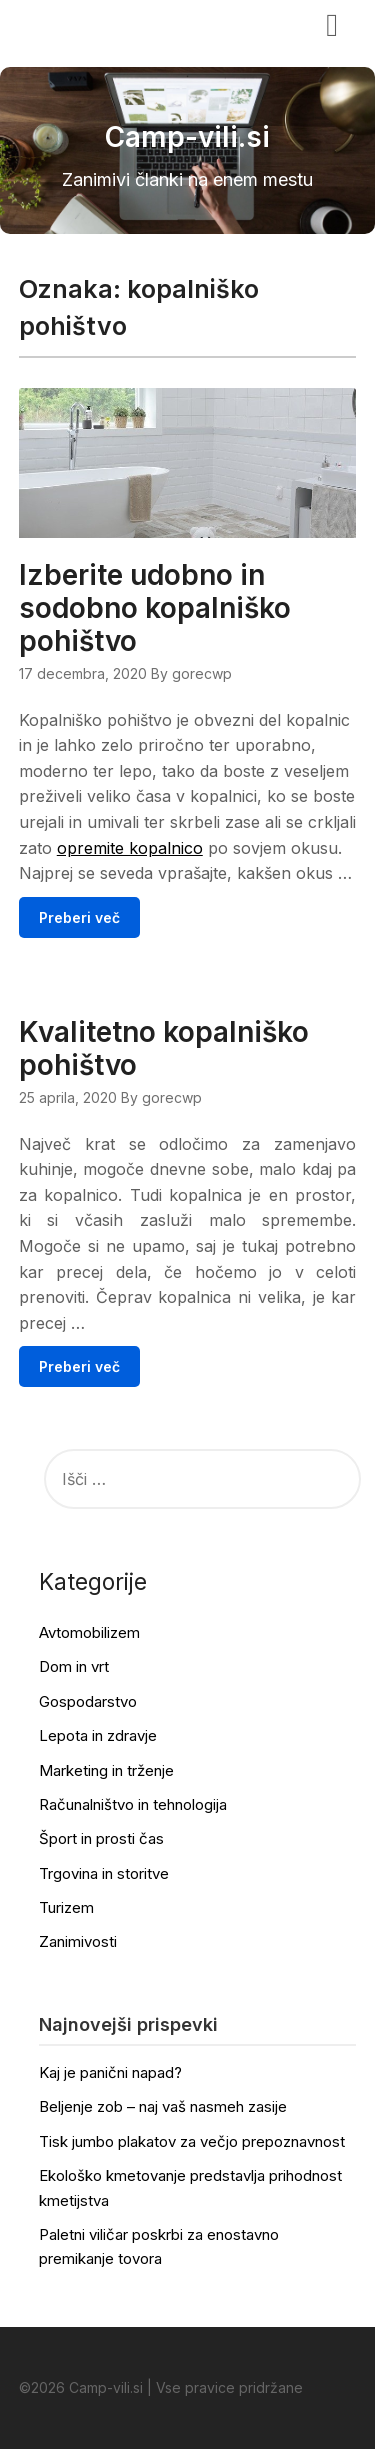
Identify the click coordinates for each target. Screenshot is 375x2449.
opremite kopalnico (130, 848)
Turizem (66, 1907)
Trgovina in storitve (104, 1873)
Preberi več (79, 917)
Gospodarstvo (88, 1701)
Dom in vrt (74, 1666)
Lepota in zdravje (98, 1735)
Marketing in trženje (106, 1770)
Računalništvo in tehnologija (133, 1804)
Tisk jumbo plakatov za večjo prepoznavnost (192, 2141)
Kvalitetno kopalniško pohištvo (164, 1048)
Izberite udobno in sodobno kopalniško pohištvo (155, 608)
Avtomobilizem (89, 1632)
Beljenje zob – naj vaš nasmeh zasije (163, 2106)
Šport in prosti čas (101, 1838)
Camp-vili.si (80, 23)
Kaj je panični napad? (110, 2072)
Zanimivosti (78, 1941)
